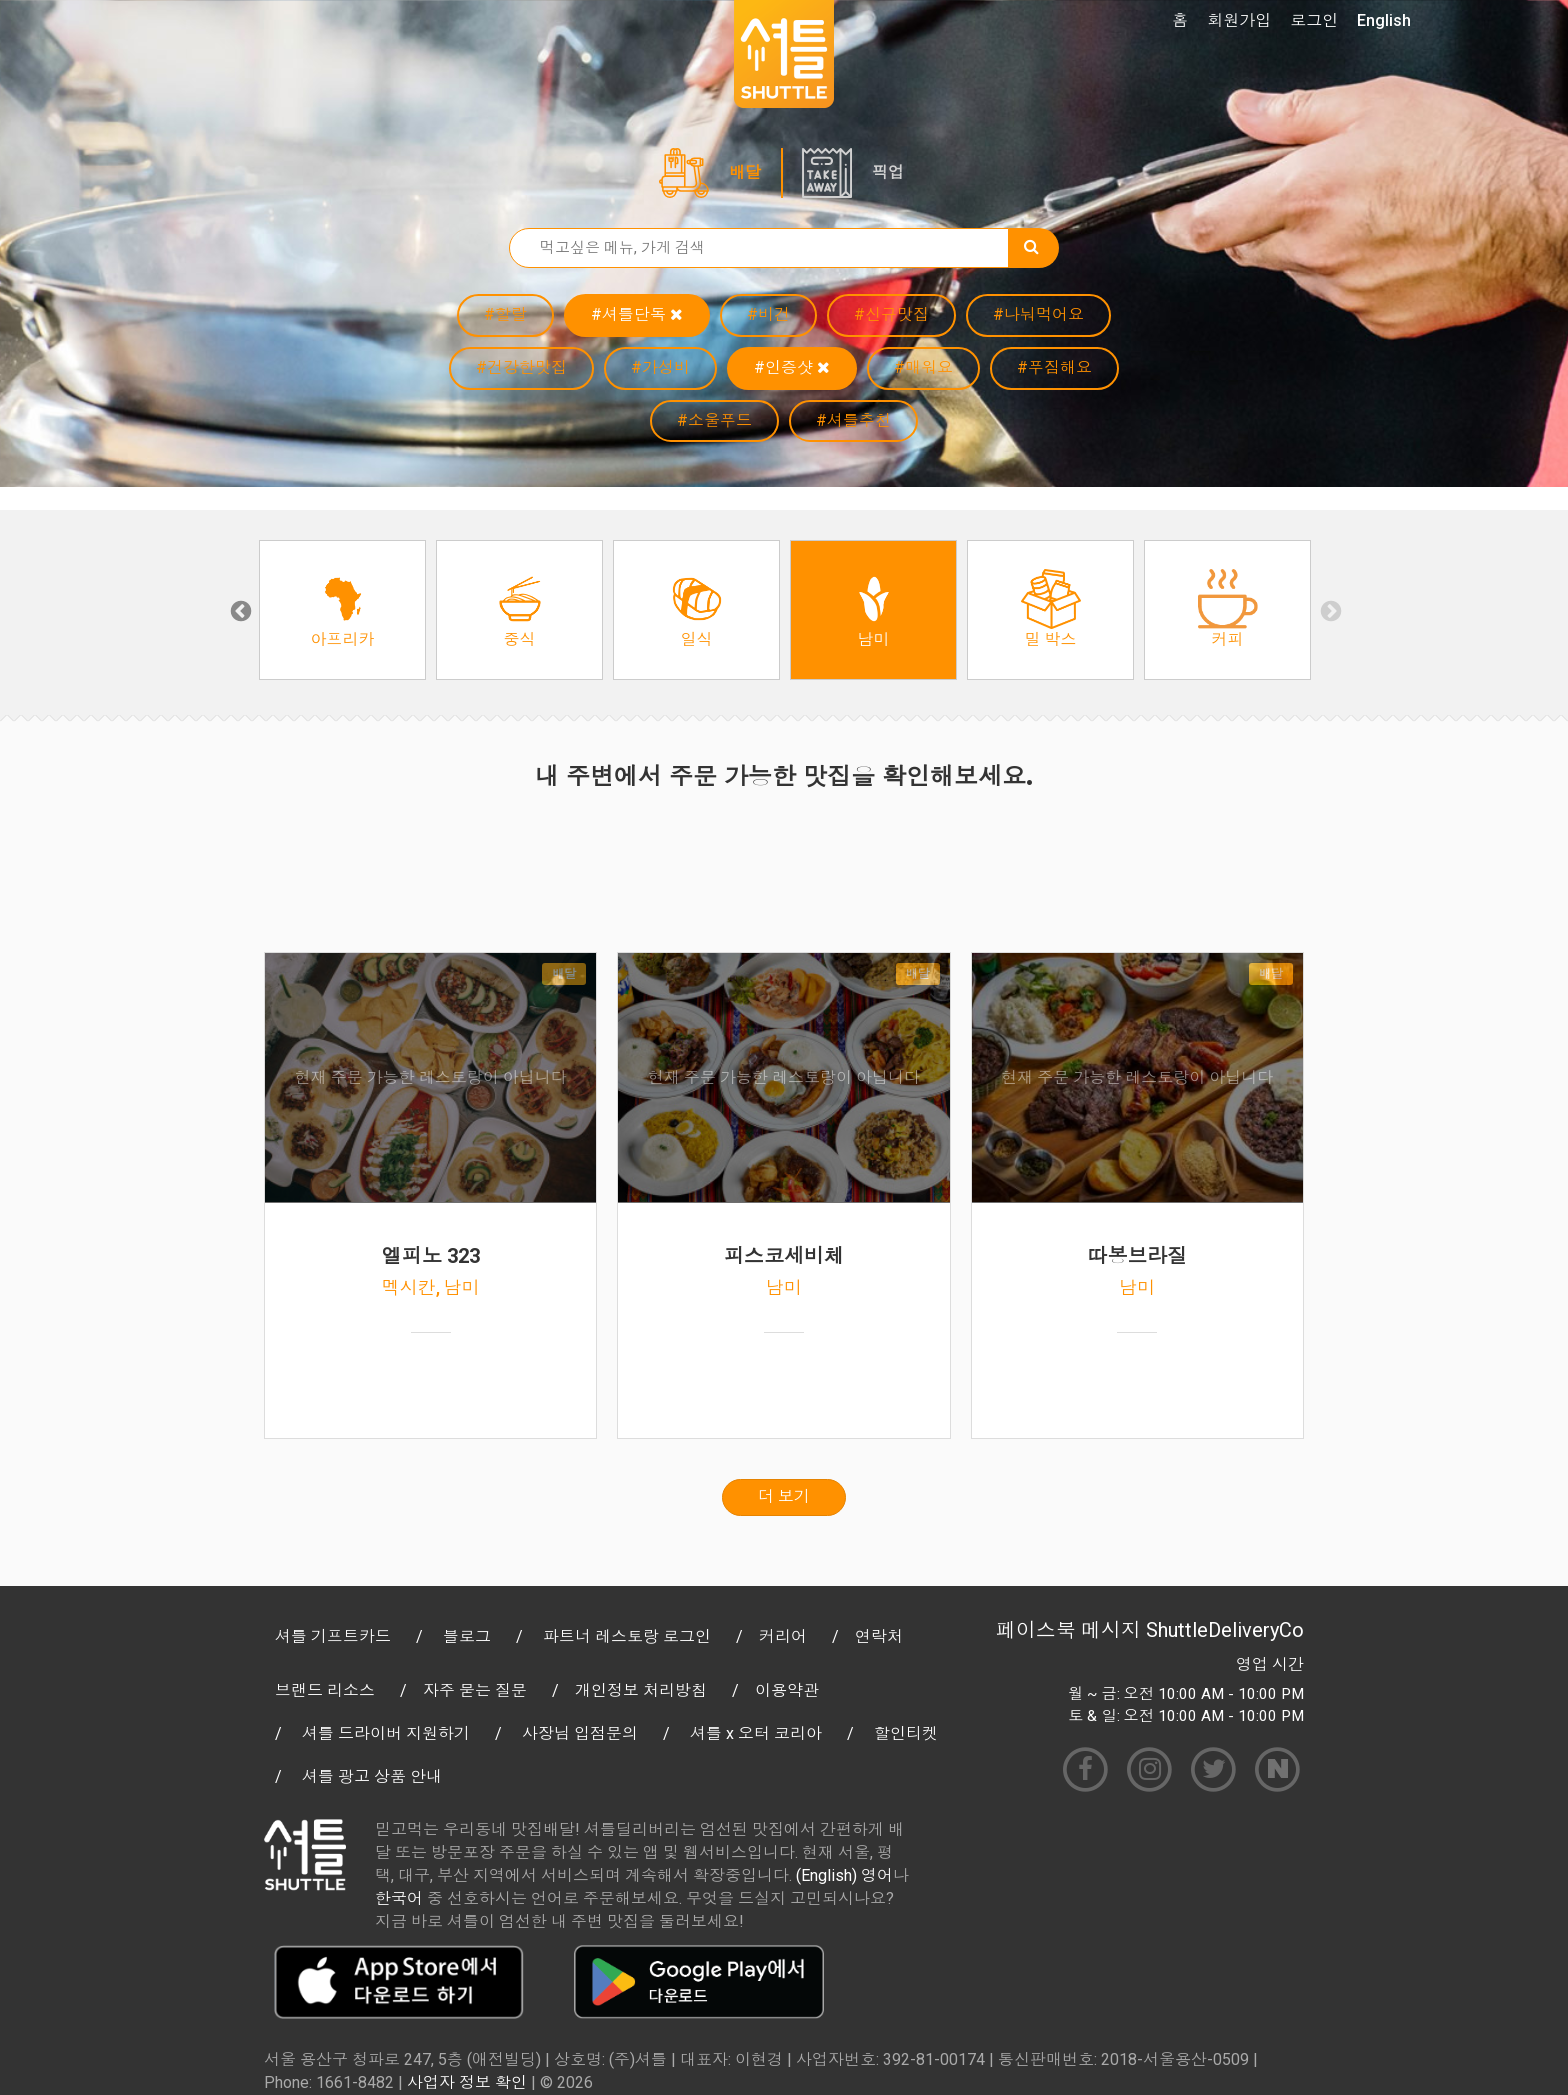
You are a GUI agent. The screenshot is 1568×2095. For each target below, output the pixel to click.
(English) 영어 (844, 1875)
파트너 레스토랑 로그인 (627, 1636)
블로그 (467, 1636)
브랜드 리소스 (325, 1690)
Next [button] (1329, 610)
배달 (745, 172)
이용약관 (787, 1690)
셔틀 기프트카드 (333, 1636)
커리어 (783, 1636)
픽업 (888, 172)
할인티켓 (906, 1733)
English (1384, 20)
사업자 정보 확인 (467, 2082)
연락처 (879, 1636)
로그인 (1314, 20)
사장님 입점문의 (580, 1733)
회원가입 (1239, 20)
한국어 (399, 1898)
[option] (342, 610)
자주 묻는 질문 (475, 1690)
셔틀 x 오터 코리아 (756, 1733)
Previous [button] (239, 610)
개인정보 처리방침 (641, 1690)
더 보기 (784, 1496)
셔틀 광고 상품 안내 (372, 1776)
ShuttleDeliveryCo (1225, 1630)
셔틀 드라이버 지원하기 (386, 1733)
